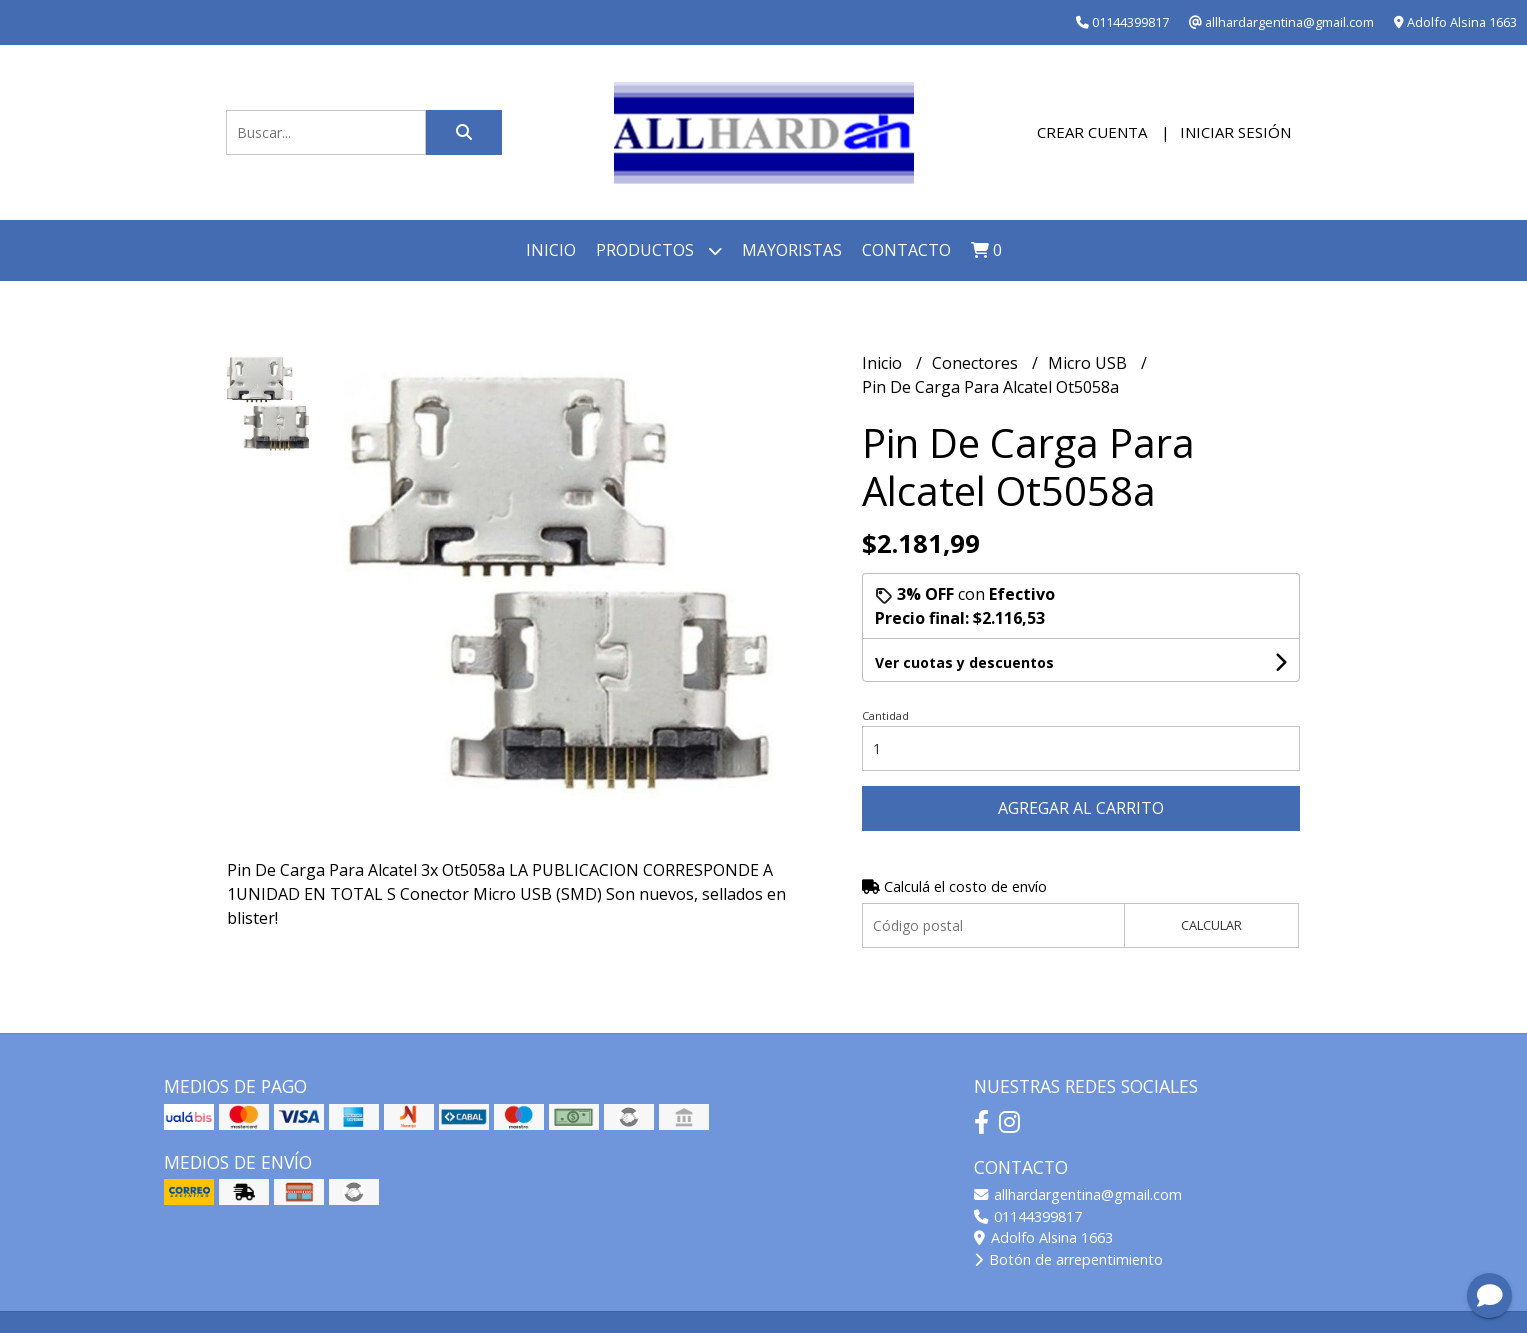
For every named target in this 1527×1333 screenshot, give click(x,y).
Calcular (1211, 925)
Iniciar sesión (1235, 132)
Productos (659, 250)
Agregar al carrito (1081, 808)
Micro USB (1089, 363)
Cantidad (885, 715)
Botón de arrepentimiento (1068, 1259)
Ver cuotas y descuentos (964, 662)
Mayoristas (792, 250)
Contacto (906, 250)
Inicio (551, 250)
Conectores (977, 363)
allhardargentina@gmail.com (1078, 1194)
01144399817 (1028, 1216)
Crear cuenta (1092, 132)
